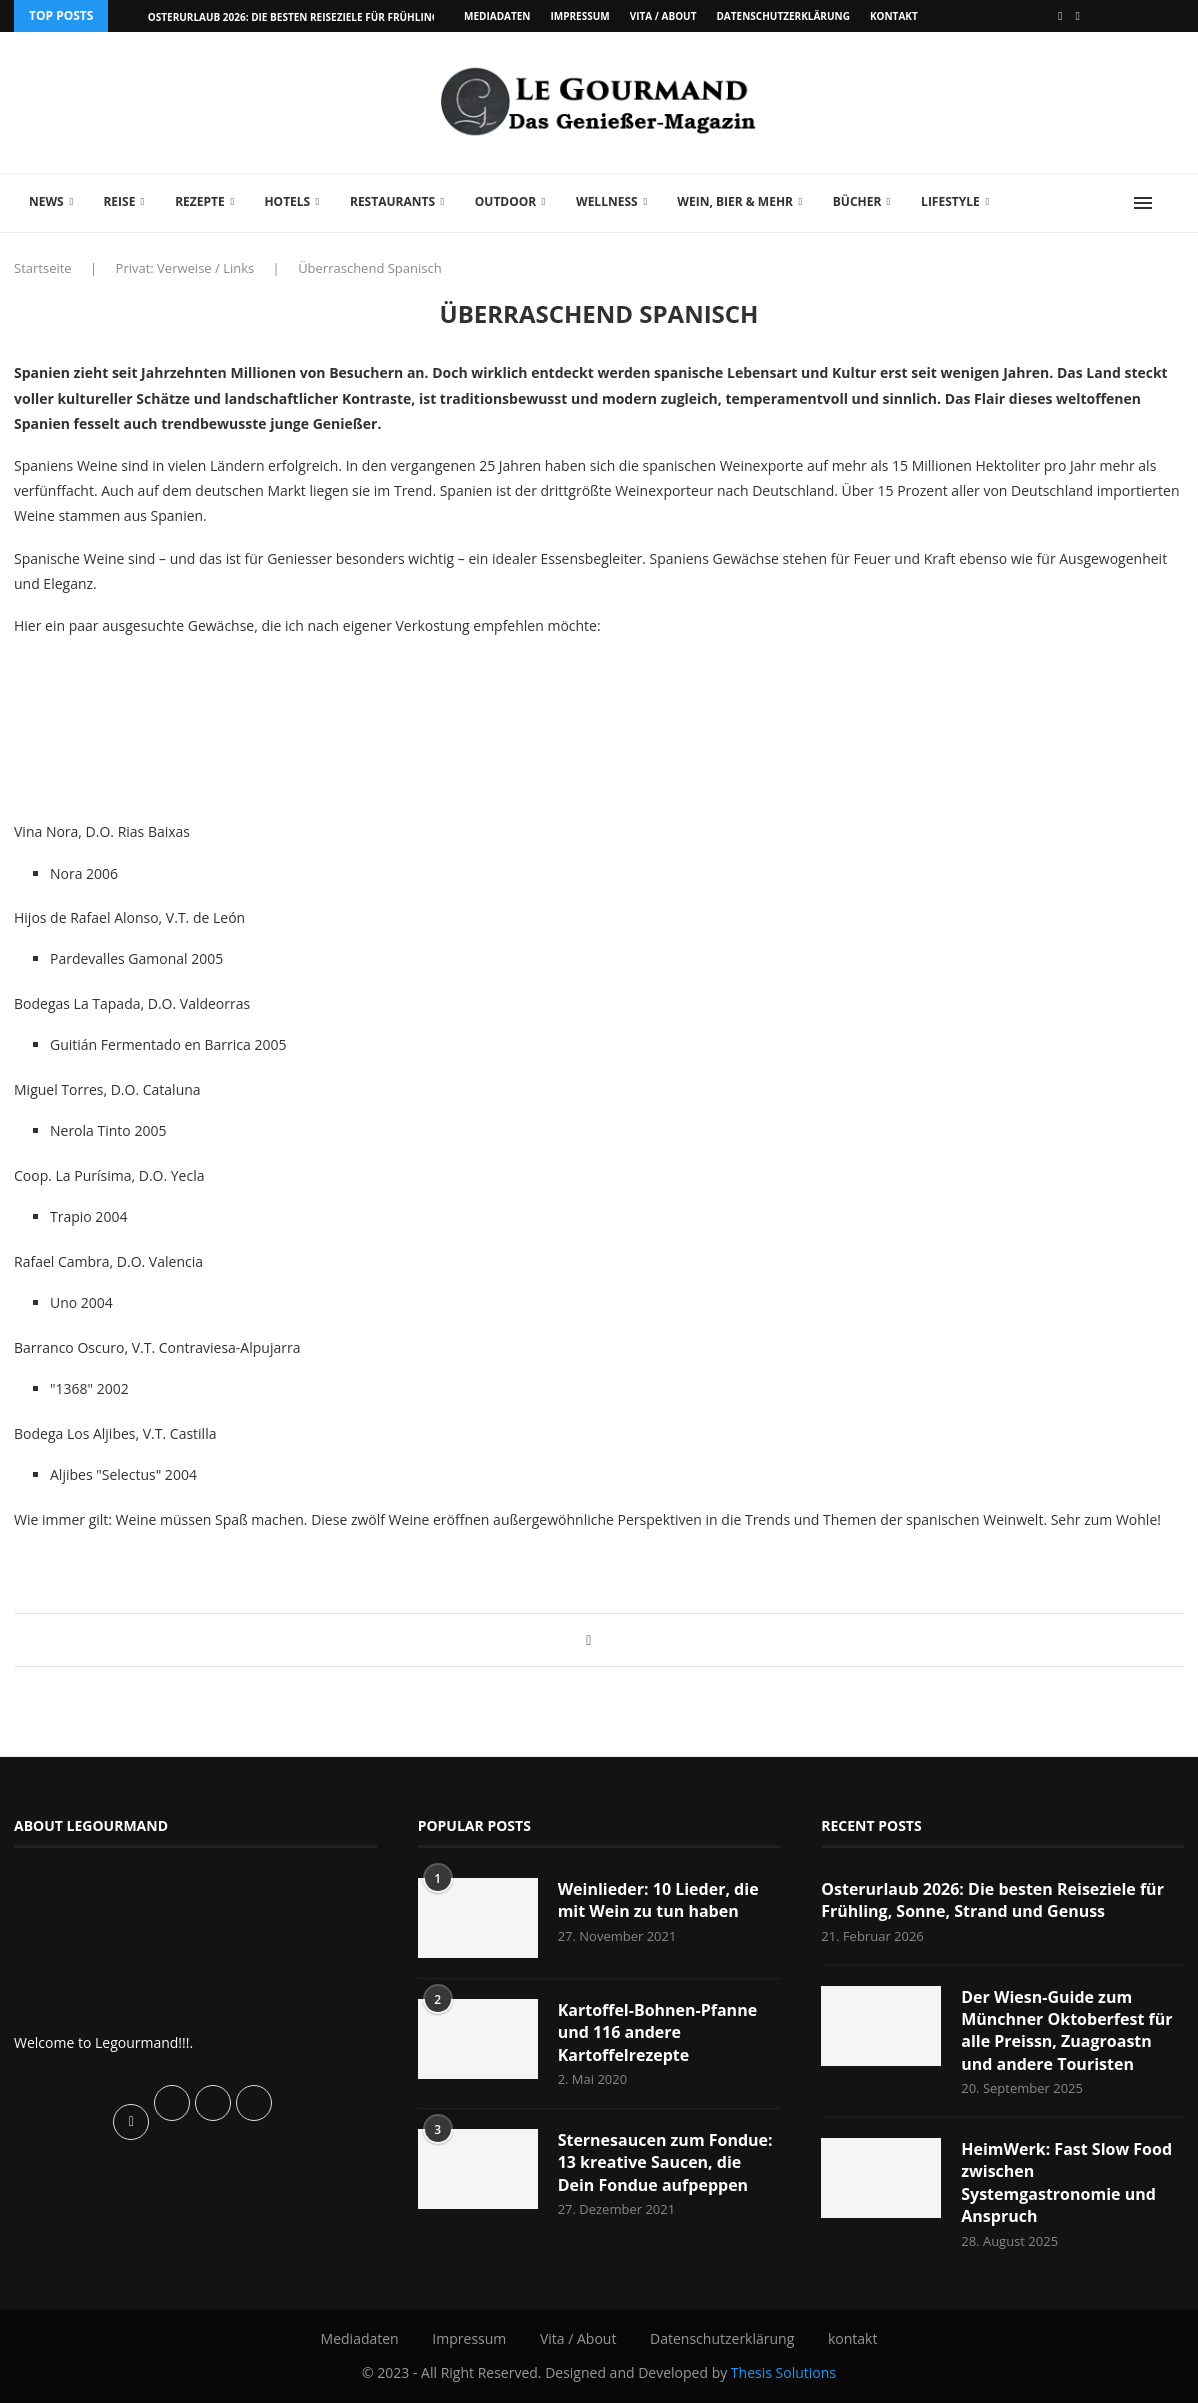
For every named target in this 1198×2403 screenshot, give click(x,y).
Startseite (43, 268)
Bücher (857, 201)
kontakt (894, 16)
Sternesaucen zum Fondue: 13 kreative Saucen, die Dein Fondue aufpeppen (665, 2162)
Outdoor (505, 201)
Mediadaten (497, 16)
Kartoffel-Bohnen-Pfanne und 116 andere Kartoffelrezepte (657, 2032)
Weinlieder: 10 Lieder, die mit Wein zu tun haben (658, 1900)
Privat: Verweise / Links (185, 268)
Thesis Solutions (783, 2372)
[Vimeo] (1078, 16)
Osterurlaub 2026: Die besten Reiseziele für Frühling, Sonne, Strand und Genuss (992, 1900)
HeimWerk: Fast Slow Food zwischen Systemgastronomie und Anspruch (1066, 2182)
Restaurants (392, 201)
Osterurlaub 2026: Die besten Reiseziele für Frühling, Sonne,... (319, 17)
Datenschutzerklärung (782, 16)
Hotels (287, 201)
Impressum (579, 16)
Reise (119, 201)
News (46, 201)
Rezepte (200, 201)
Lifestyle (950, 201)
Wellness (607, 201)
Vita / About (663, 16)
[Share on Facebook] (588, 1639)
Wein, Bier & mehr (735, 201)
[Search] (1174, 203)
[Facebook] (1060, 16)
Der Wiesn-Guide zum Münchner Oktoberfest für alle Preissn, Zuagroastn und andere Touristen (1066, 2030)
